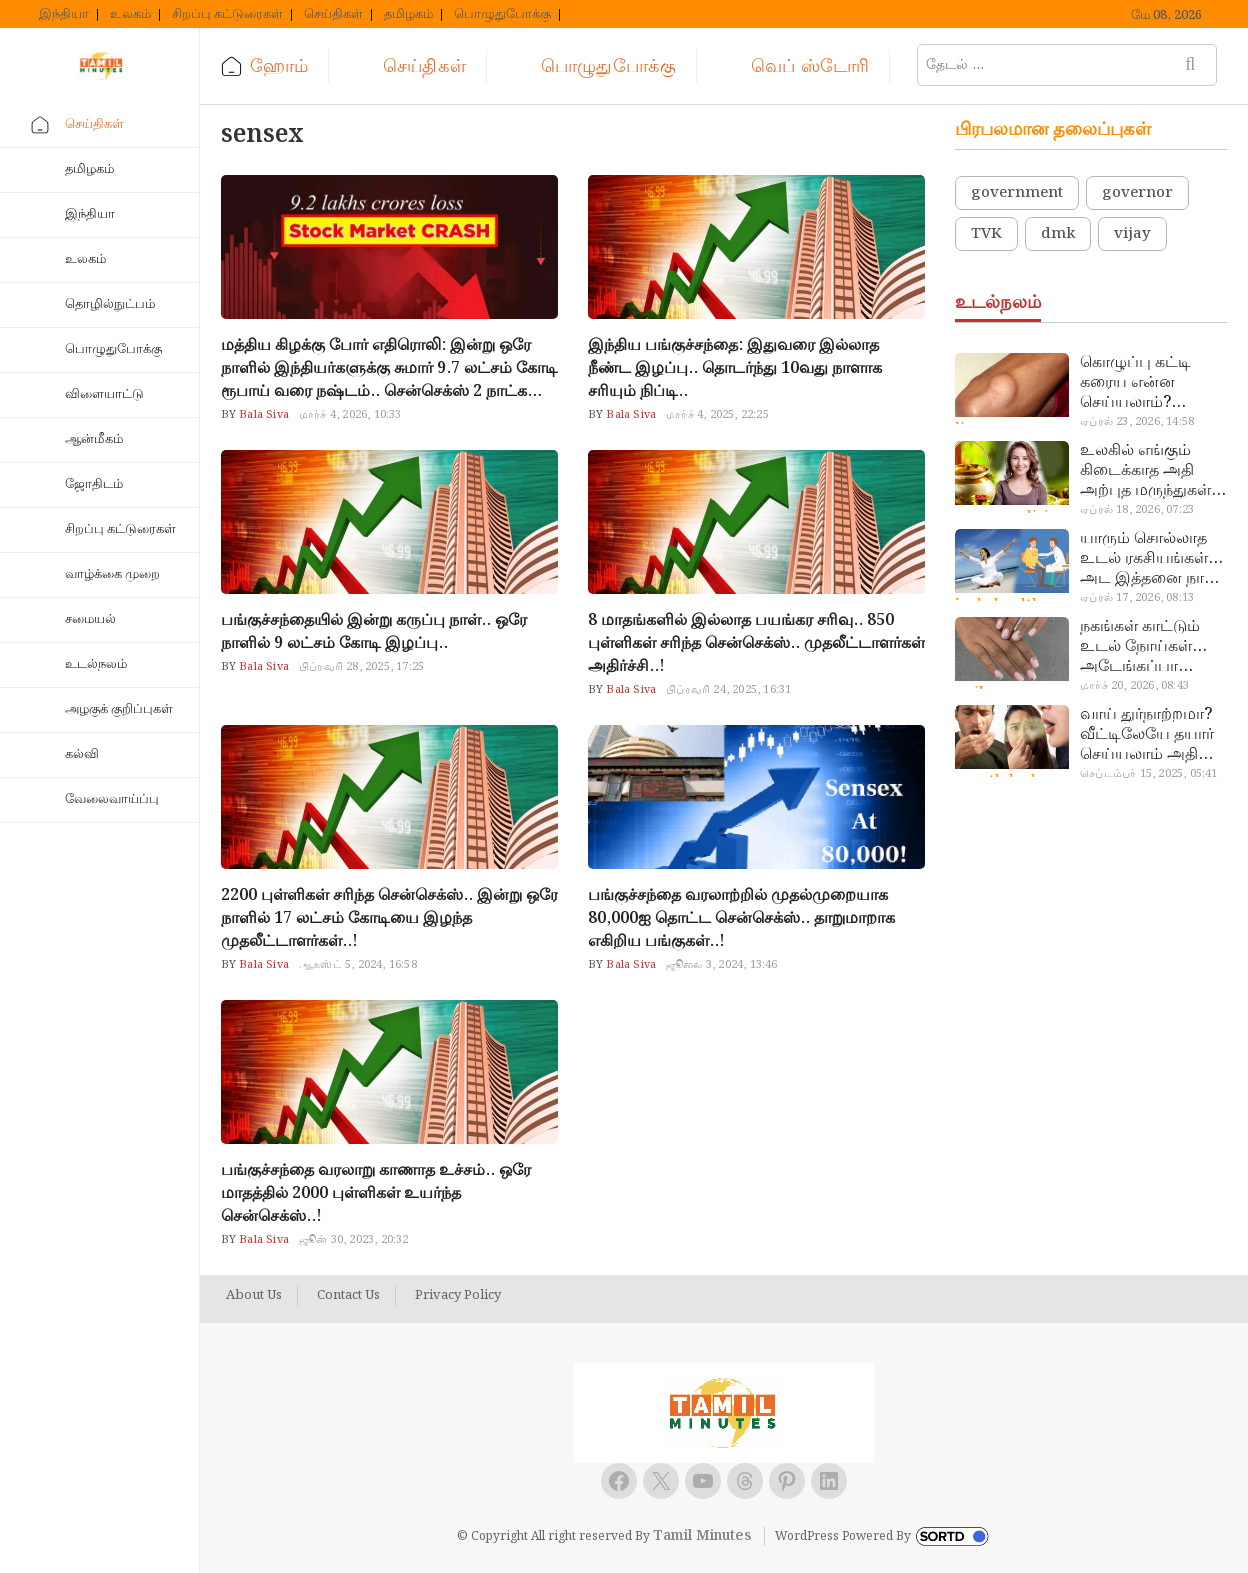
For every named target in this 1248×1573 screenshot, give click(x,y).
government (1017, 193)
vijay (1132, 234)
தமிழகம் (408, 15)
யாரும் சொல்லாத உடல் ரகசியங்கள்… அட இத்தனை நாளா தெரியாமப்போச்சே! (1153, 559)
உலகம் (130, 15)
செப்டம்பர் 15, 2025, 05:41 (1148, 774)
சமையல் (90, 619)
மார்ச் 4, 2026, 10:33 (350, 415)
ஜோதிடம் (94, 484)
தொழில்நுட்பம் (110, 304)
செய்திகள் (333, 15)
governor (1137, 193)
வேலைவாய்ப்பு (112, 799)
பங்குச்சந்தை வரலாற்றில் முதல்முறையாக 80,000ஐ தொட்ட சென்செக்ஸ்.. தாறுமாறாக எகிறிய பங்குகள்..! (741, 918)
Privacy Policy (458, 1296)
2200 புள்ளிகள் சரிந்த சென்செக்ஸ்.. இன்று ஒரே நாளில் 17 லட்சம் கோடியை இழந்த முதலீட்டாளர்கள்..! (389, 918)
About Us (254, 1296)
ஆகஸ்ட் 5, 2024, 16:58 (358, 965)
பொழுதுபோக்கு (502, 15)
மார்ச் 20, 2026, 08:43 (1134, 686)
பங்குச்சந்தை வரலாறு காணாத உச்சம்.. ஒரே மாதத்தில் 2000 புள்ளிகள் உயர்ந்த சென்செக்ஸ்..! (376, 1193)
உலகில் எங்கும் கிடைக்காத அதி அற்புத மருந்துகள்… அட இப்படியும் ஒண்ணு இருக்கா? (1153, 471)
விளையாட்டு (104, 394)
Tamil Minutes (702, 1536)
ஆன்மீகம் (94, 439)
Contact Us (348, 1296)
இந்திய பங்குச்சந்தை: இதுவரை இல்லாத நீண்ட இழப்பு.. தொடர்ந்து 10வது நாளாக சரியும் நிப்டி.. (735, 368)
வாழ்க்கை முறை (112, 574)
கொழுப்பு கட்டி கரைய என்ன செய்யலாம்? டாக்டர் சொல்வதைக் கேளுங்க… (1135, 383)
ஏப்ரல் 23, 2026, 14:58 (1137, 422)
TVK (986, 234)
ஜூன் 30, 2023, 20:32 (354, 1240)
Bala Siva (262, 415)
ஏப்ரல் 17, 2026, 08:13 (1137, 598)
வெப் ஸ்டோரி (810, 66)
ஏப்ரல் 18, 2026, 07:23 (1137, 510)
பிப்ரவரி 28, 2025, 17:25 (361, 667)
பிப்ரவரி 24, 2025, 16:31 (728, 690)
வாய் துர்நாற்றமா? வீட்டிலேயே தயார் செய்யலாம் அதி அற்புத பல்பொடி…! (1152, 735)
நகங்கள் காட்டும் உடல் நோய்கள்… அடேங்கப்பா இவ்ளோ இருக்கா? (1147, 647)
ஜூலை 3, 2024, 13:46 (721, 965)
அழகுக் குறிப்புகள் (119, 709)
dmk (1058, 234)
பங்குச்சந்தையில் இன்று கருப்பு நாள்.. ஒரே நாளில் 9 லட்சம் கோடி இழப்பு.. (374, 632)
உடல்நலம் (96, 664)
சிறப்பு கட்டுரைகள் (227, 15)
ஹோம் (279, 66)
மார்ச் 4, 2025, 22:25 (717, 415)
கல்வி (82, 754)
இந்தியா (64, 15)
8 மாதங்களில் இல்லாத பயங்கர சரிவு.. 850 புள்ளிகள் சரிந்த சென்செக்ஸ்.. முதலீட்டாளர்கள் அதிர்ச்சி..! (756, 643)
